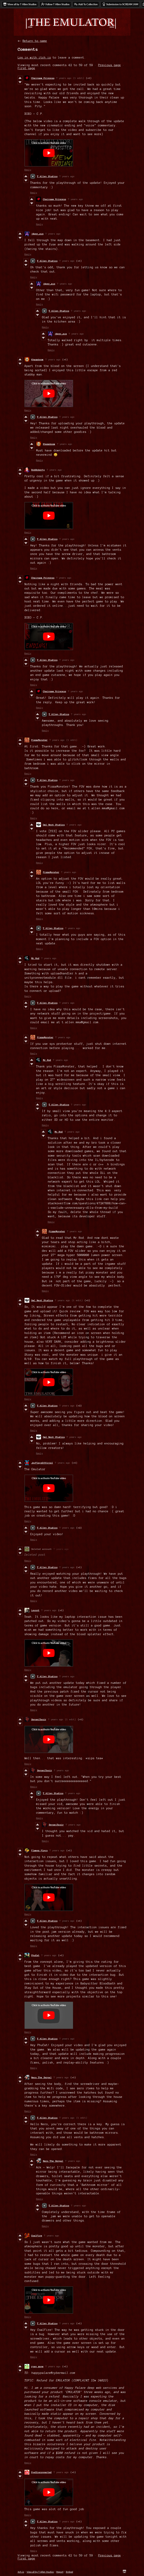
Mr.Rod (35, 958)
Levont (35, 1610)
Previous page (109, 65)
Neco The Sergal (41, 2077)
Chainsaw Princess (42, 78)
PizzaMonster (39, 740)
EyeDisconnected (41, 2472)
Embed (69, 2571)
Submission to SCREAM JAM (120, 4)
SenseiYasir (38, 1719)
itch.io (21, 2571)
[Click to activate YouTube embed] (48, 152)
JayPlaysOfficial (42, 1462)
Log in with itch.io (34, 57)
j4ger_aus (37, 233)
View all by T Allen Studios (40, 2571)
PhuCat (35, 1955)
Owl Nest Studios (54, 824)
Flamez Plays (39, 1850)
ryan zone (37, 2366)
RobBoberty (38, 469)
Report (59, 2571)
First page (26, 68)
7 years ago (63, 78)
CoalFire (36, 2235)
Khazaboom (37, 359)
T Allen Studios (47, 176)
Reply (27, 169)
